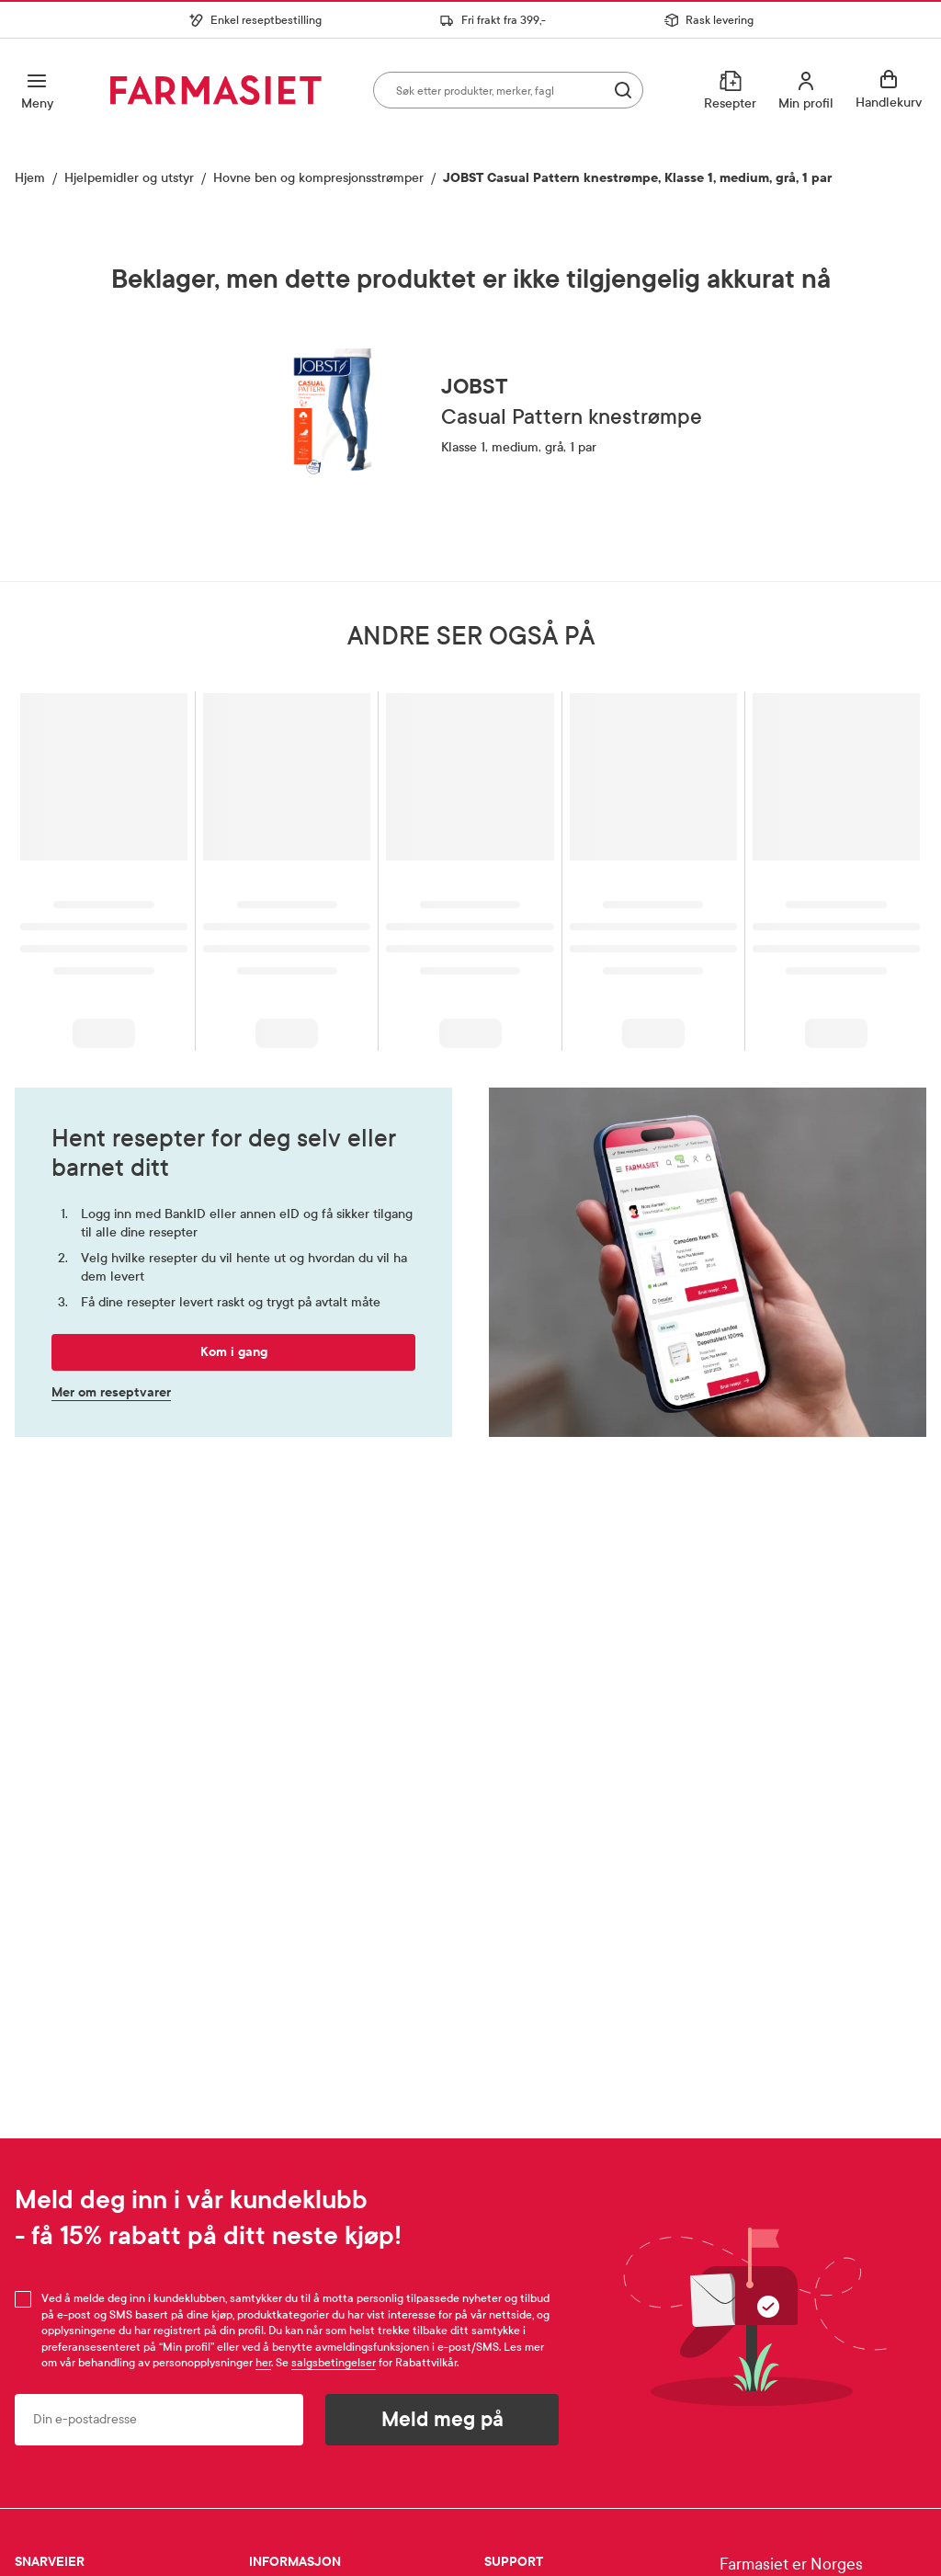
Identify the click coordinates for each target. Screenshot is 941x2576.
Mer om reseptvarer (111, 1392)
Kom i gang (233, 1352)
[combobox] (508, 90)
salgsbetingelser (333, 2362)
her (263, 2362)
